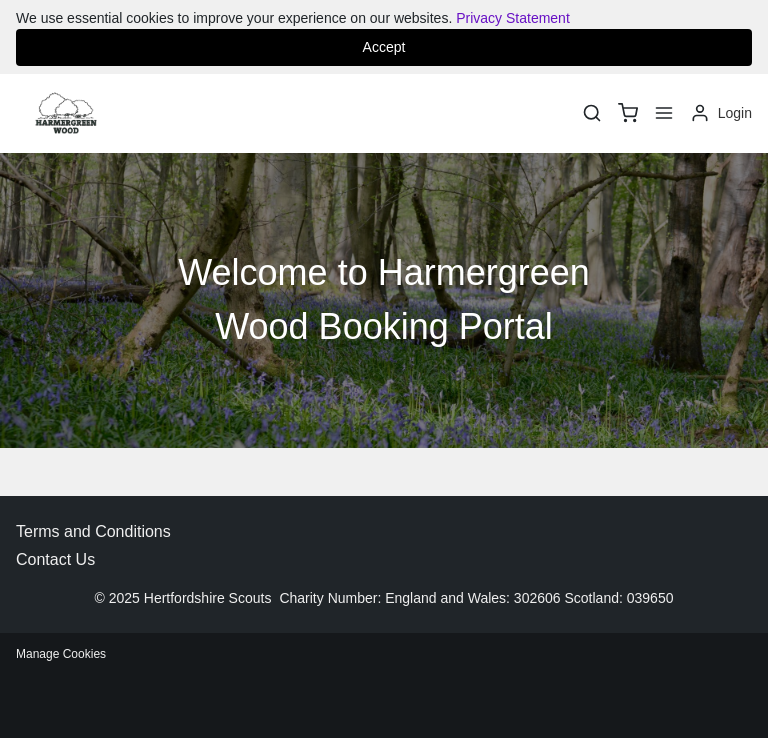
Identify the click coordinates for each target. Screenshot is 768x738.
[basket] (628, 113)
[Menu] (664, 113)
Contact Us (55, 559)
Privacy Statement (513, 18)
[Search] (592, 113)
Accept (384, 47)
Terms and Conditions (93, 531)
